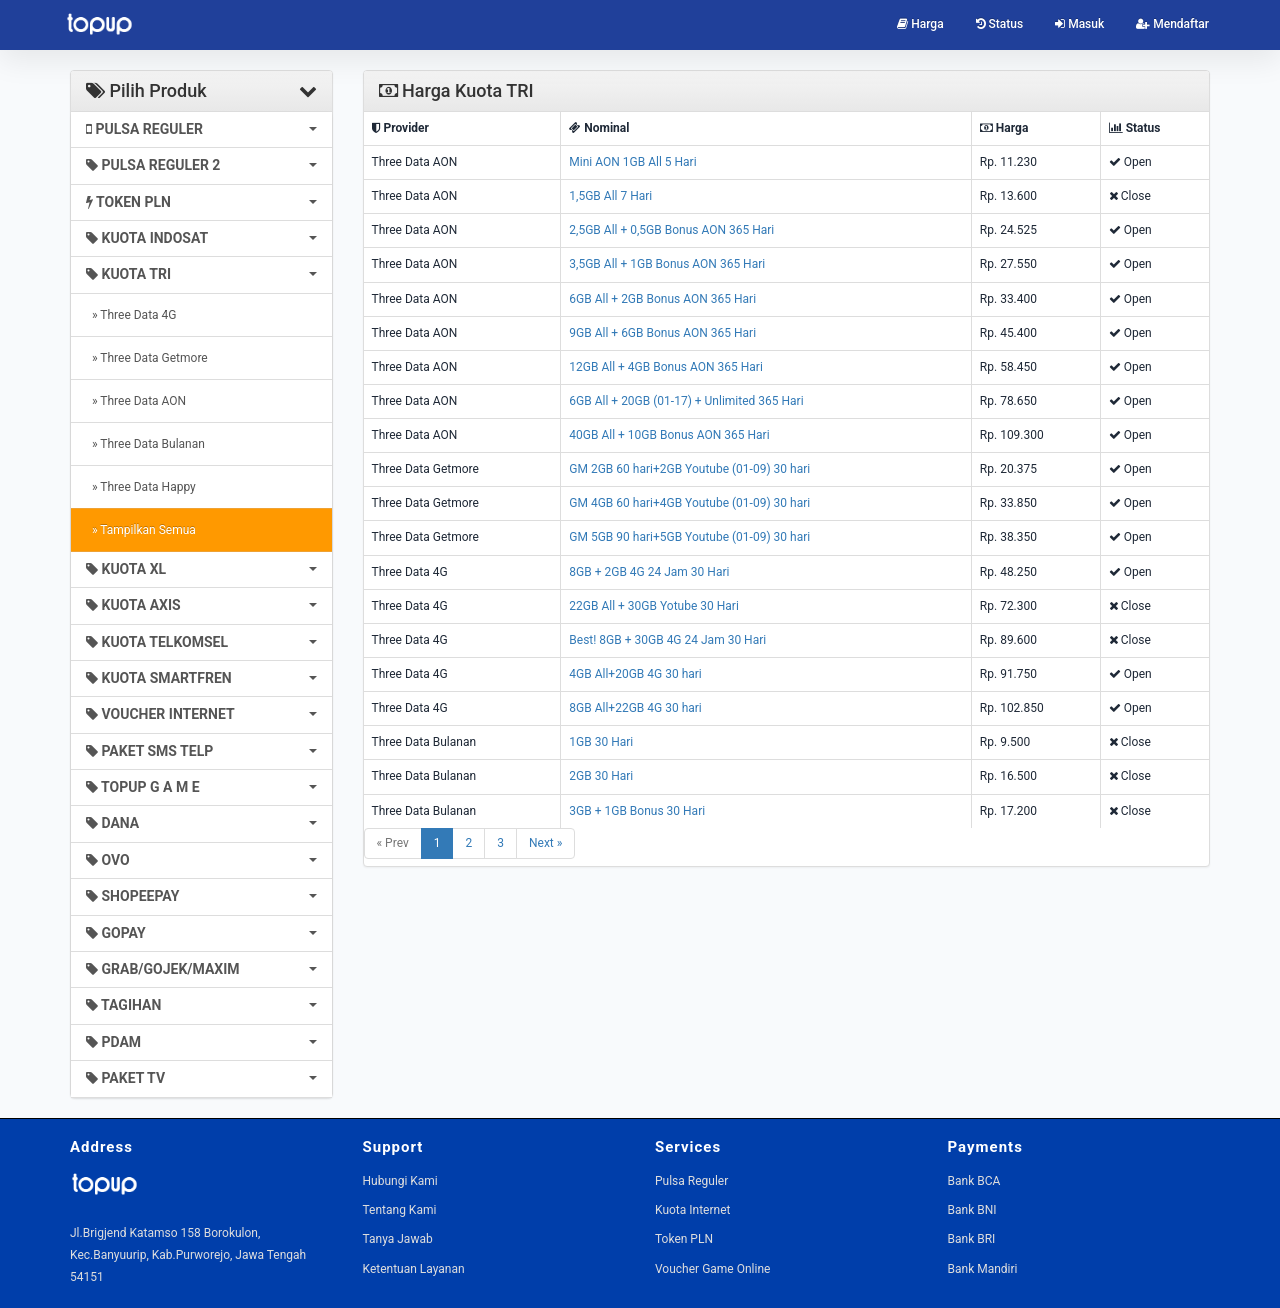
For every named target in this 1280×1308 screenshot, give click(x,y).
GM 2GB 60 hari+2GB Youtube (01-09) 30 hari (689, 469)
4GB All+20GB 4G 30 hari (635, 674)
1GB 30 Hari (601, 742)
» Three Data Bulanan (145, 444)
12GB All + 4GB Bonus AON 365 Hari (665, 367)
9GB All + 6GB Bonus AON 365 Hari (662, 333)
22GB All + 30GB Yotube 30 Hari (653, 606)
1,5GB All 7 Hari (610, 196)
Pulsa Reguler (691, 1181)
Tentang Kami (400, 1210)
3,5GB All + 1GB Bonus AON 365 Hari (667, 264)
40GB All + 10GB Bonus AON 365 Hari (669, 435)
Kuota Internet (692, 1210)
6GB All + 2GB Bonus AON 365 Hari (662, 299)
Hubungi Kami (400, 1181)
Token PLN (684, 1239)
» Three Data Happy (141, 487)
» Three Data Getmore (147, 358)
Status (1000, 24)
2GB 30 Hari (601, 776)
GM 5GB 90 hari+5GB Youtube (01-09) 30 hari (689, 537)
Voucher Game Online (712, 1269)
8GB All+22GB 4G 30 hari (635, 708)
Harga (920, 24)
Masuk (1079, 24)
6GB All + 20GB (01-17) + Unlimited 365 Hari (686, 401)
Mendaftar (1172, 24)
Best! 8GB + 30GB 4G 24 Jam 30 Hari (667, 640)
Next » (545, 843)
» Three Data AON (136, 401)
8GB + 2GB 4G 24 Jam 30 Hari (649, 572)
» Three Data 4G (131, 315)
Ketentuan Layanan (414, 1269)
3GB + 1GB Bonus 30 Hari (637, 811)
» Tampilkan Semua (141, 530)
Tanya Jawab (398, 1239)
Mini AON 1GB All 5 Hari (632, 162)
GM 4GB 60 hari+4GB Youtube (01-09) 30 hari (689, 503)
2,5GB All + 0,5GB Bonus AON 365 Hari (671, 230)
